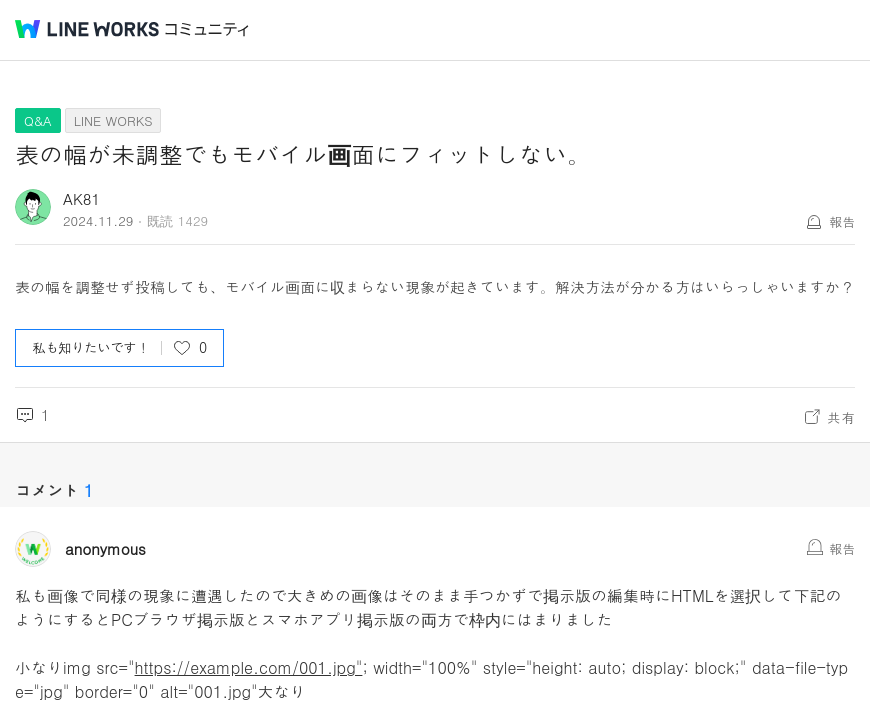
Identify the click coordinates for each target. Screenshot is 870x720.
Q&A (38, 120)
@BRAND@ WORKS (87, 29)
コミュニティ (207, 29)
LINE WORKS (113, 120)
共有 (841, 417)
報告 (842, 221)
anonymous (105, 549)
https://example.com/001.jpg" (249, 667)
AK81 (81, 198)
